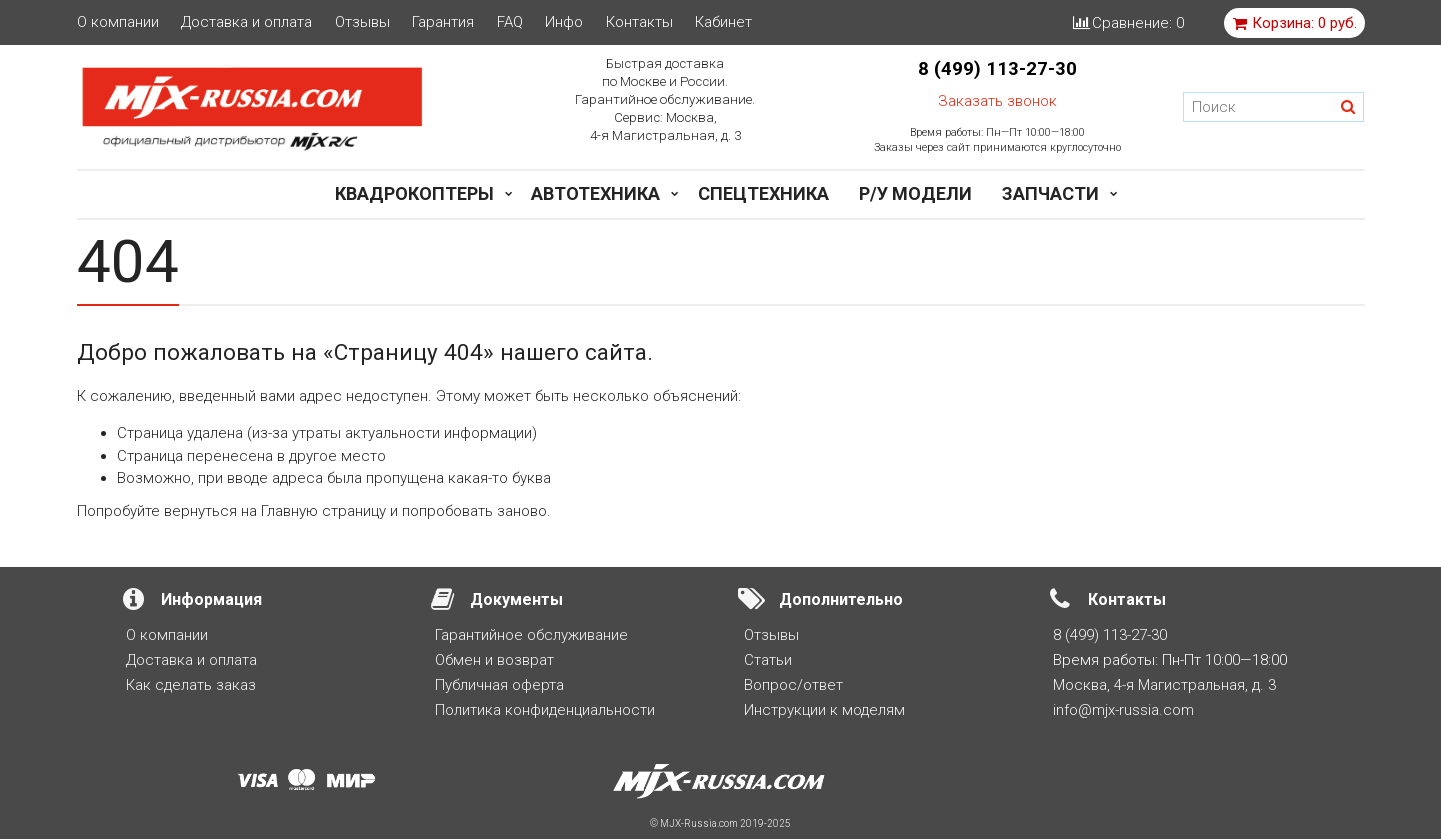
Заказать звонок (997, 101)
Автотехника (595, 193)
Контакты (639, 22)
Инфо (564, 22)
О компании (118, 22)
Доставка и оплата (246, 22)
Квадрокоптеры (414, 193)
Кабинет (723, 22)
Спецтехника (763, 193)
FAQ (510, 22)
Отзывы (362, 22)
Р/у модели (915, 193)
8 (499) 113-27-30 (997, 69)
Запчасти (1050, 193)
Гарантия (443, 22)
